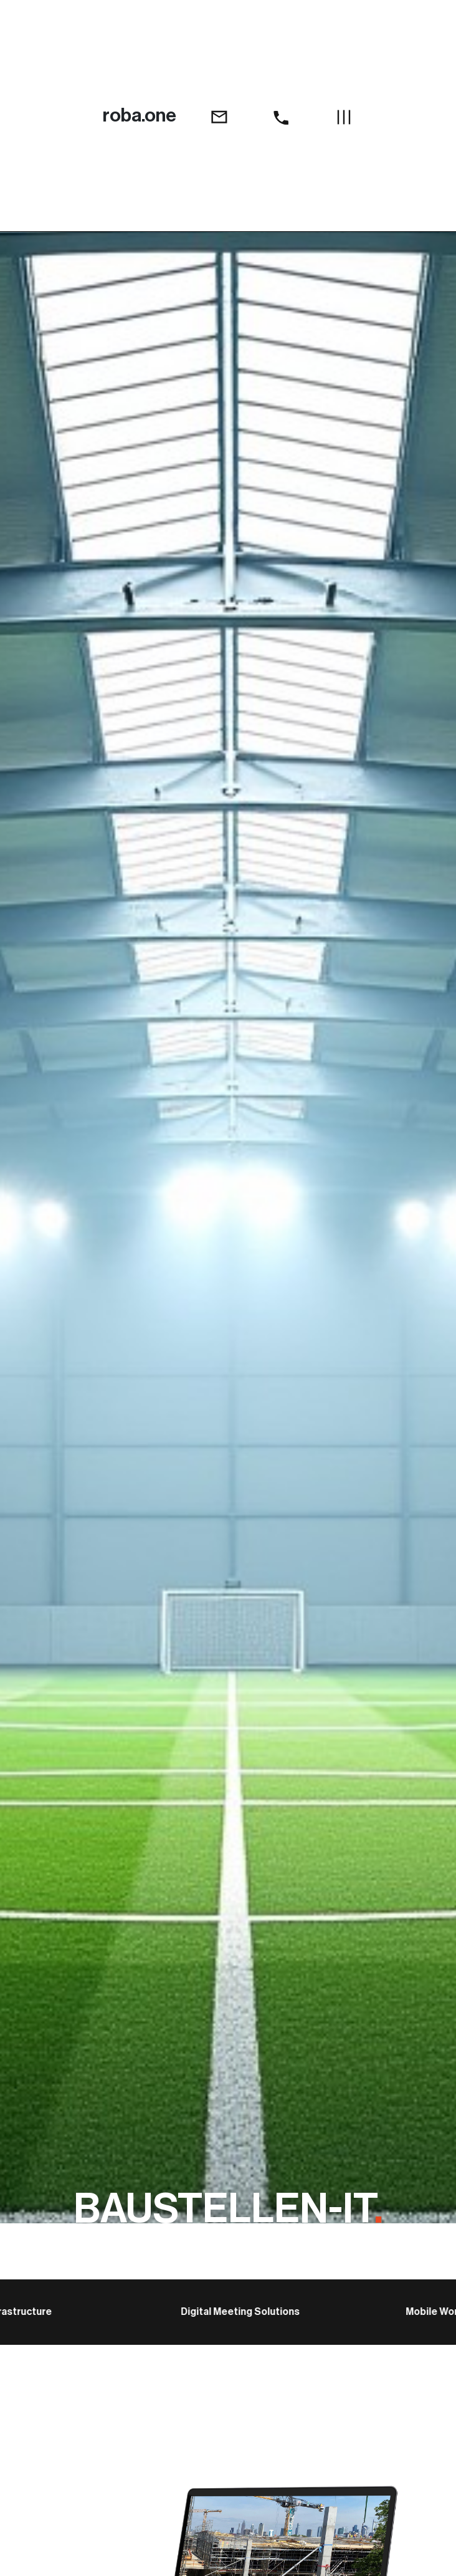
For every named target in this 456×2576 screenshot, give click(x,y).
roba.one (139, 115)
